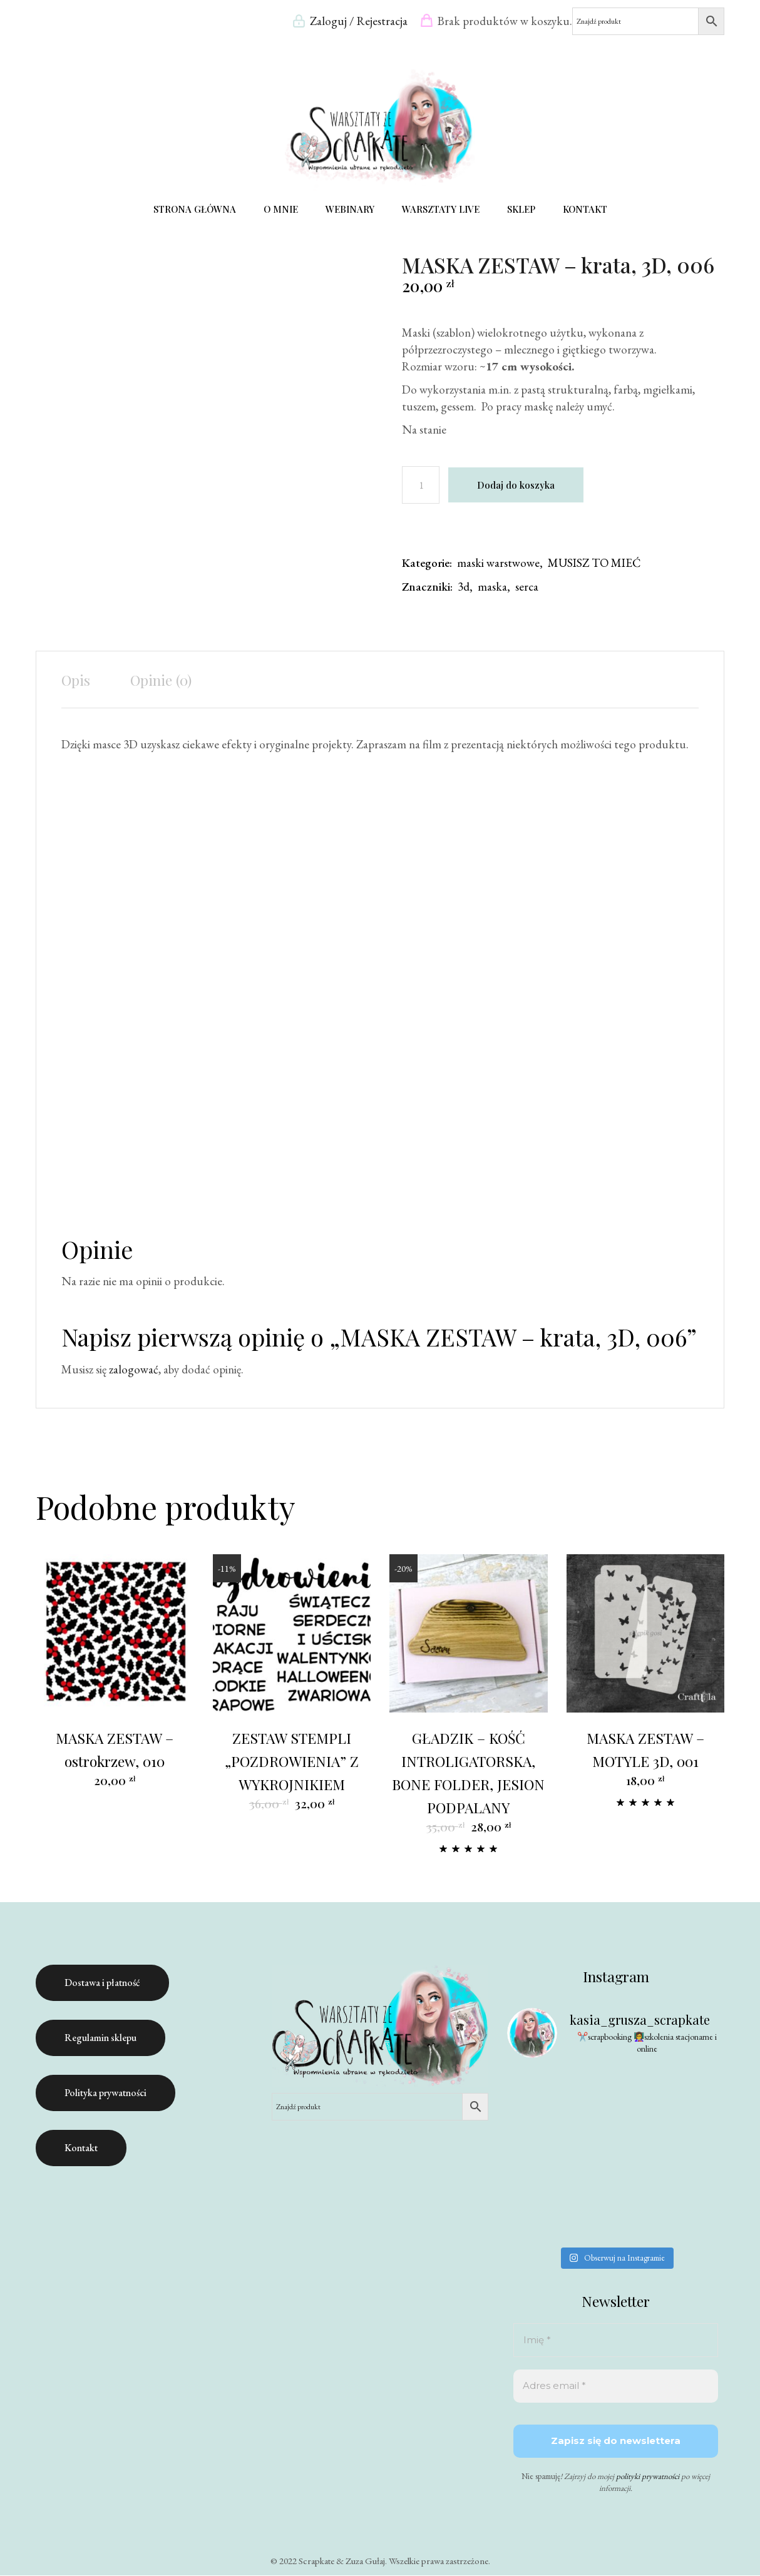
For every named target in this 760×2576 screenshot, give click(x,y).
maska (492, 587)
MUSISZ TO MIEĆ (594, 563)
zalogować (133, 1370)
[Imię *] (615, 2341)
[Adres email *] (615, 2386)
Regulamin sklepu (100, 2038)
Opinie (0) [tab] (161, 680)
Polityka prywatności (105, 2093)
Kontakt (81, 2148)
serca (526, 587)
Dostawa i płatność (102, 1983)
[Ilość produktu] (420, 485)
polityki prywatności (647, 2477)
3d (464, 587)
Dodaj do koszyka (516, 485)
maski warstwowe (498, 563)
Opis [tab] (75, 680)
